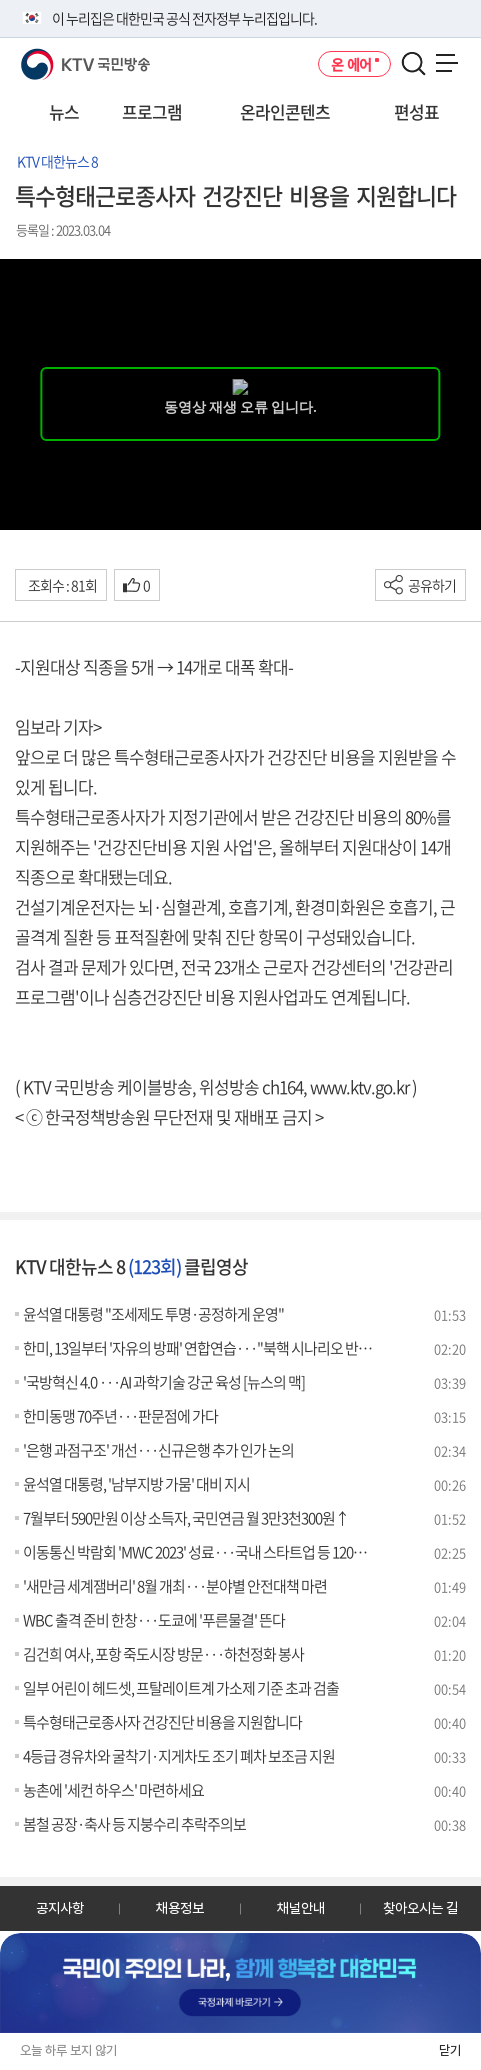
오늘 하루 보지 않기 (68, 2050)
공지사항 (60, 1908)
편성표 (416, 111)
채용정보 (180, 1908)
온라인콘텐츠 (285, 111)
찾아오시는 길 (420, 1908)
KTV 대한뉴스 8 (57, 161)
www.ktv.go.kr (359, 1086)
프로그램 (152, 111)
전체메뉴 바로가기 (0, 0)
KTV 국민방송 (56, 56)
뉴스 (64, 111)
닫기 (450, 2050)
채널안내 (301, 1908)
